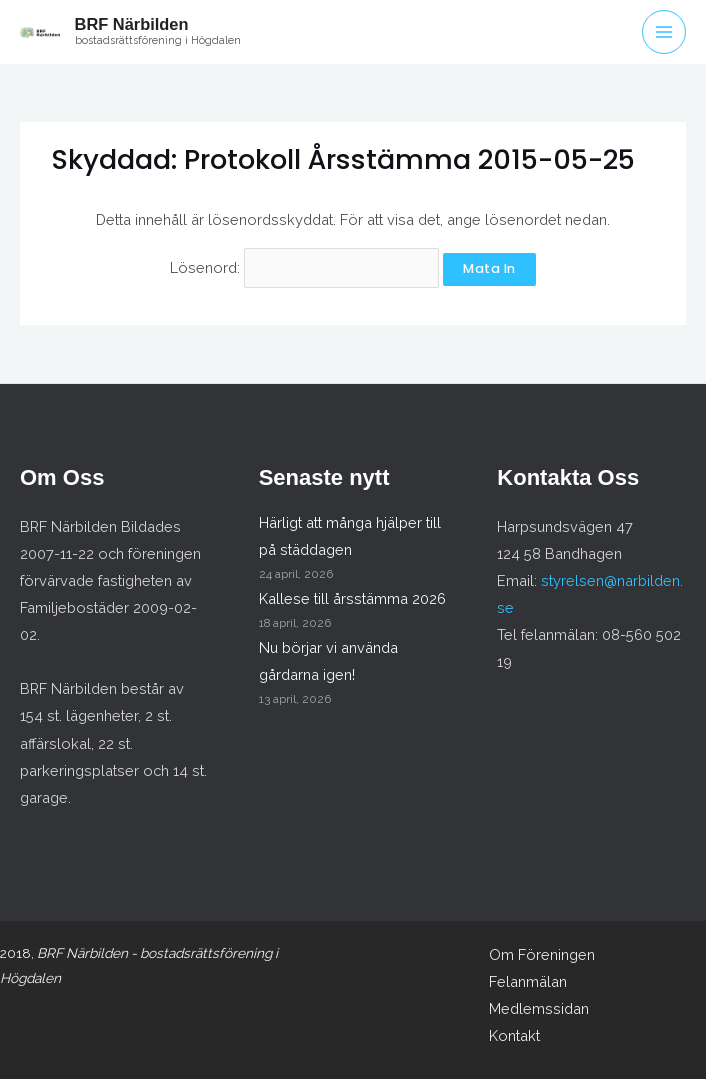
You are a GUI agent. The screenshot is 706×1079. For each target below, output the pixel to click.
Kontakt (514, 1035)
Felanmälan (528, 981)
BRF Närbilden (132, 24)
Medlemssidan (539, 1008)
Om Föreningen (542, 954)
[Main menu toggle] (664, 32)
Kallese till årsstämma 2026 (352, 598)
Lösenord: (304, 267)
